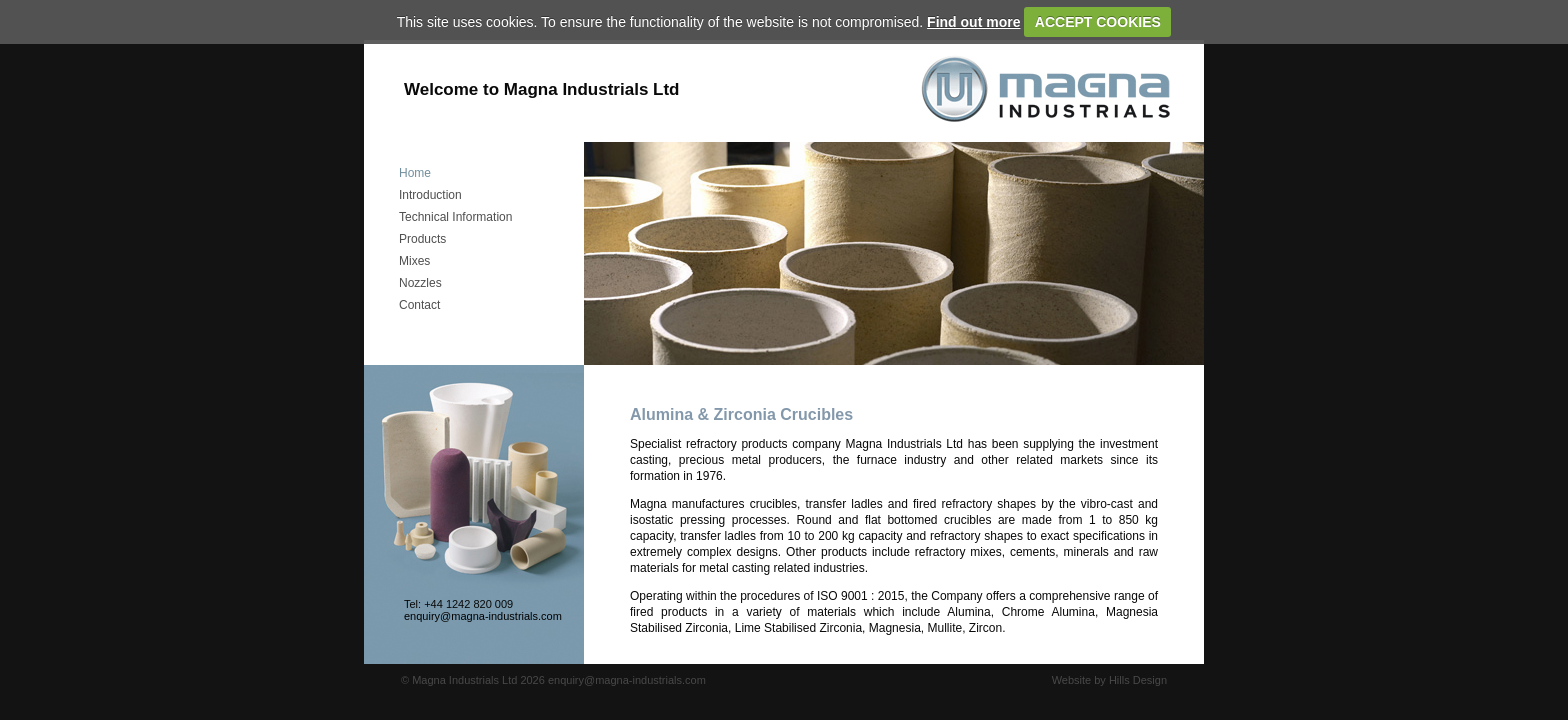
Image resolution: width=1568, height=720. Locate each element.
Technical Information (455, 217)
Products (422, 239)
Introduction (430, 195)
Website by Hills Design (1109, 680)
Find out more (973, 22)
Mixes (414, 261)
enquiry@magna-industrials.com (483, 616)
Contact (419, 305)
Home (415, 173)
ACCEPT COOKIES (1098, 22)
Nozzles (420, 283)
